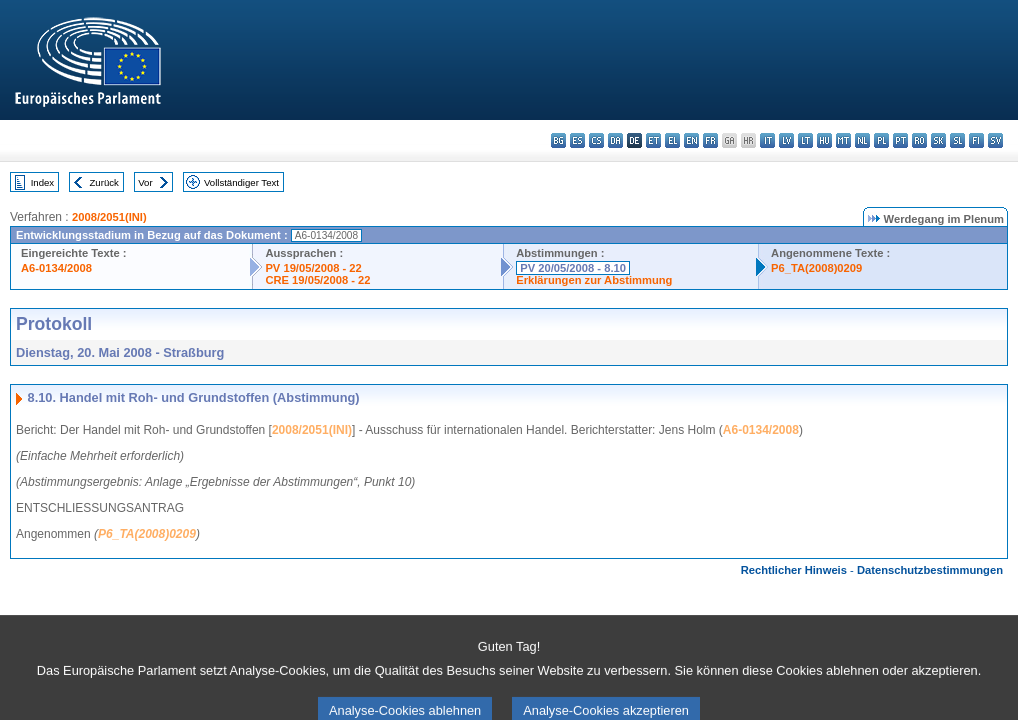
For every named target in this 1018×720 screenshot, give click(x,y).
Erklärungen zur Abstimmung (594, 280)
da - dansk (615, 140)
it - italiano (767, 140)
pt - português (900, 140)
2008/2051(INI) (109, 217)
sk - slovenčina (938, 140)
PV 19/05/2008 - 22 (313, 268)
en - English (691, 140)
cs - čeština (596, 140)
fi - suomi (976, 140)
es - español (577, 140)
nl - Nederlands (862, 140)
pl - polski (881, 140)
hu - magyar (824, 140)
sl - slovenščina (957, 140)
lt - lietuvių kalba (805, 140)
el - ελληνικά (672, 140)
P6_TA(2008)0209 (816, 268)
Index (42, 182)
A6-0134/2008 (56, 268)
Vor (145, 182)
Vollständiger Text (241, 182)
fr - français (710, 140)
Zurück (104, 182)
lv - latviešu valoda (786, 140)
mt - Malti (843, 140)
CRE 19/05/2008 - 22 (317, 280)
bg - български (558, 140)
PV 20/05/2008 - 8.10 (573, 268)
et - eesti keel (653, 140)
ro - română (919, 140)
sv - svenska (995, 140)
